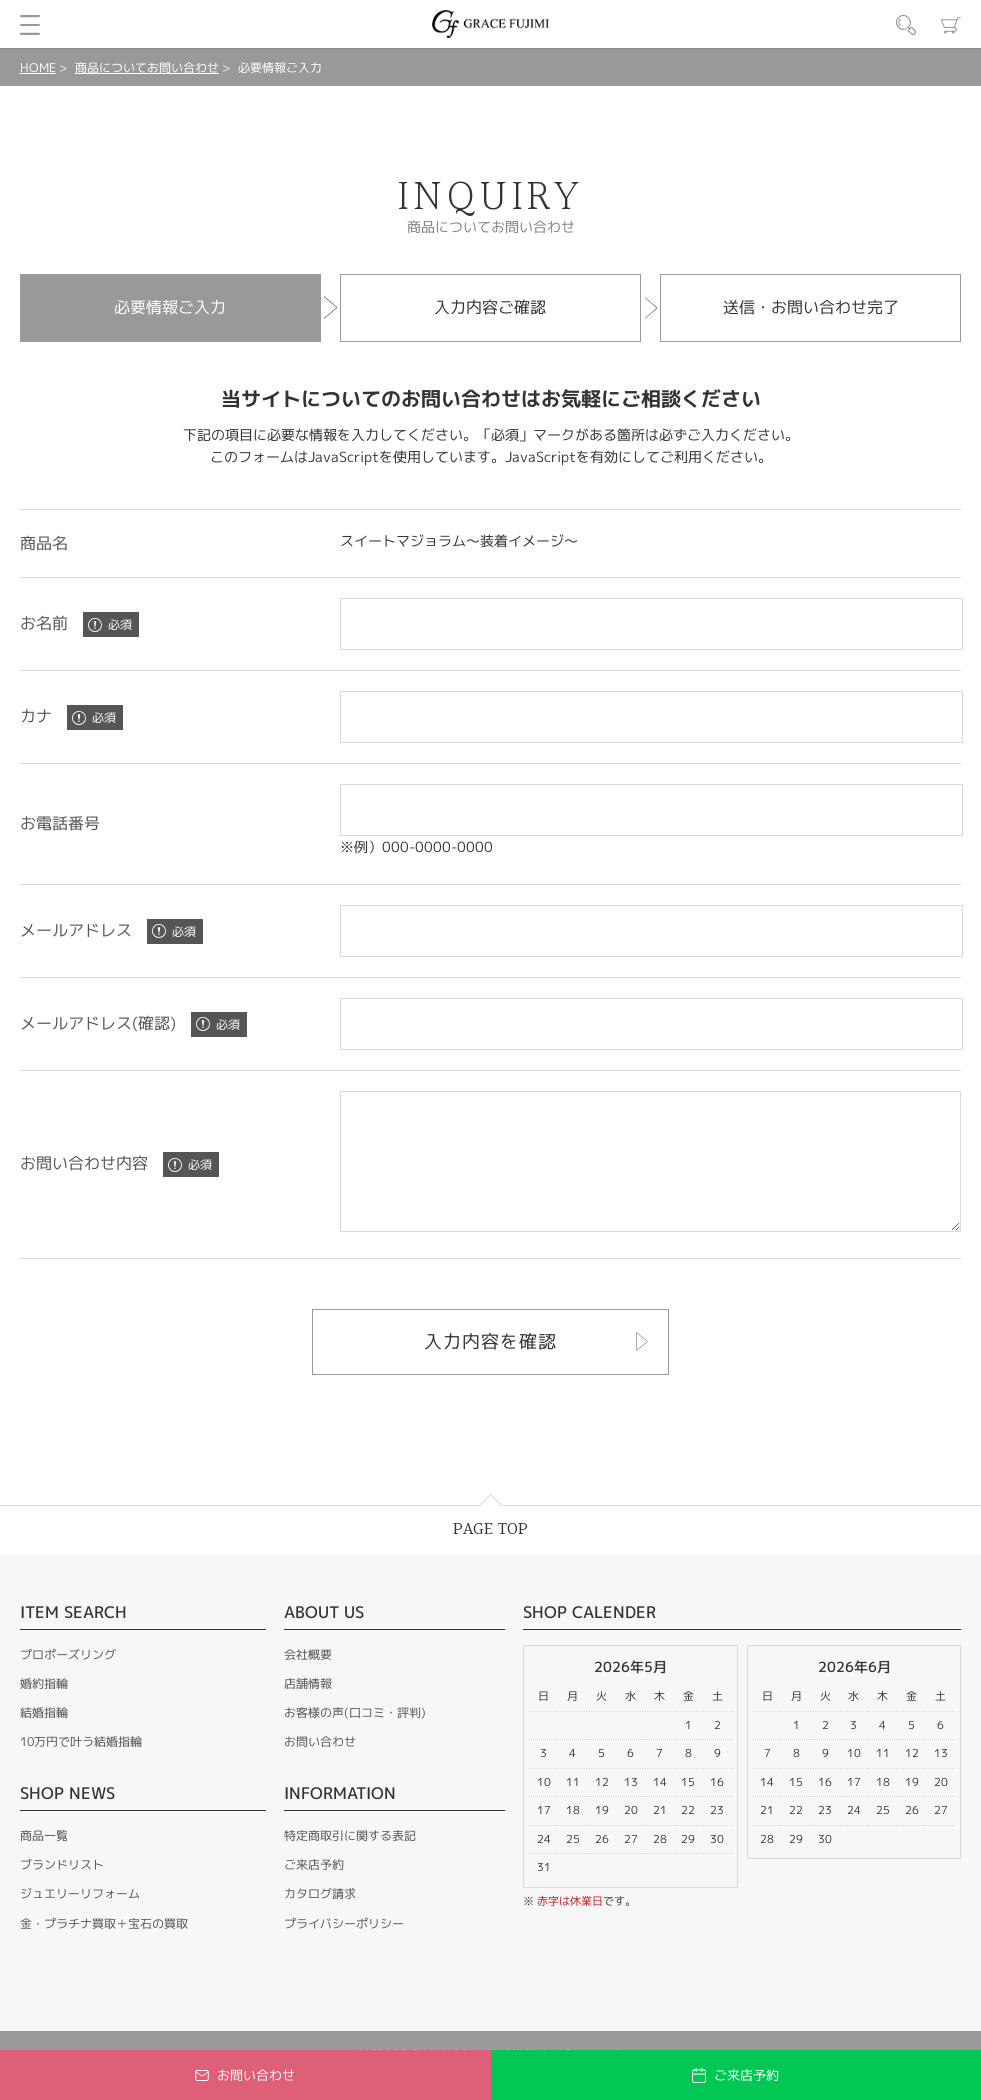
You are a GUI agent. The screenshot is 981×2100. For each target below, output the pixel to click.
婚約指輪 (44, 1710)
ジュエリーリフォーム (80, 1920)
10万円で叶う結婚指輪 (81, 1768)
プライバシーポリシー (344, 1950)
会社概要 (308, 1681)
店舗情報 (308, 1710)
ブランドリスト (62, 1891)
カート (951, 25)
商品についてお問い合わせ (147, 67)
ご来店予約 (314, 1891)
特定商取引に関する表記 (350, 1862)
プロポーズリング (68, 1681)
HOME (38, 67)
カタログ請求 (320, 1920)
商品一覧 (44, 1862)
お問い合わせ (320, 1768)
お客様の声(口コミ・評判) (355, 1739)
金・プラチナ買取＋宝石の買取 (104, 1950)
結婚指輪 (44, 1739)
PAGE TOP (490, 1556)
